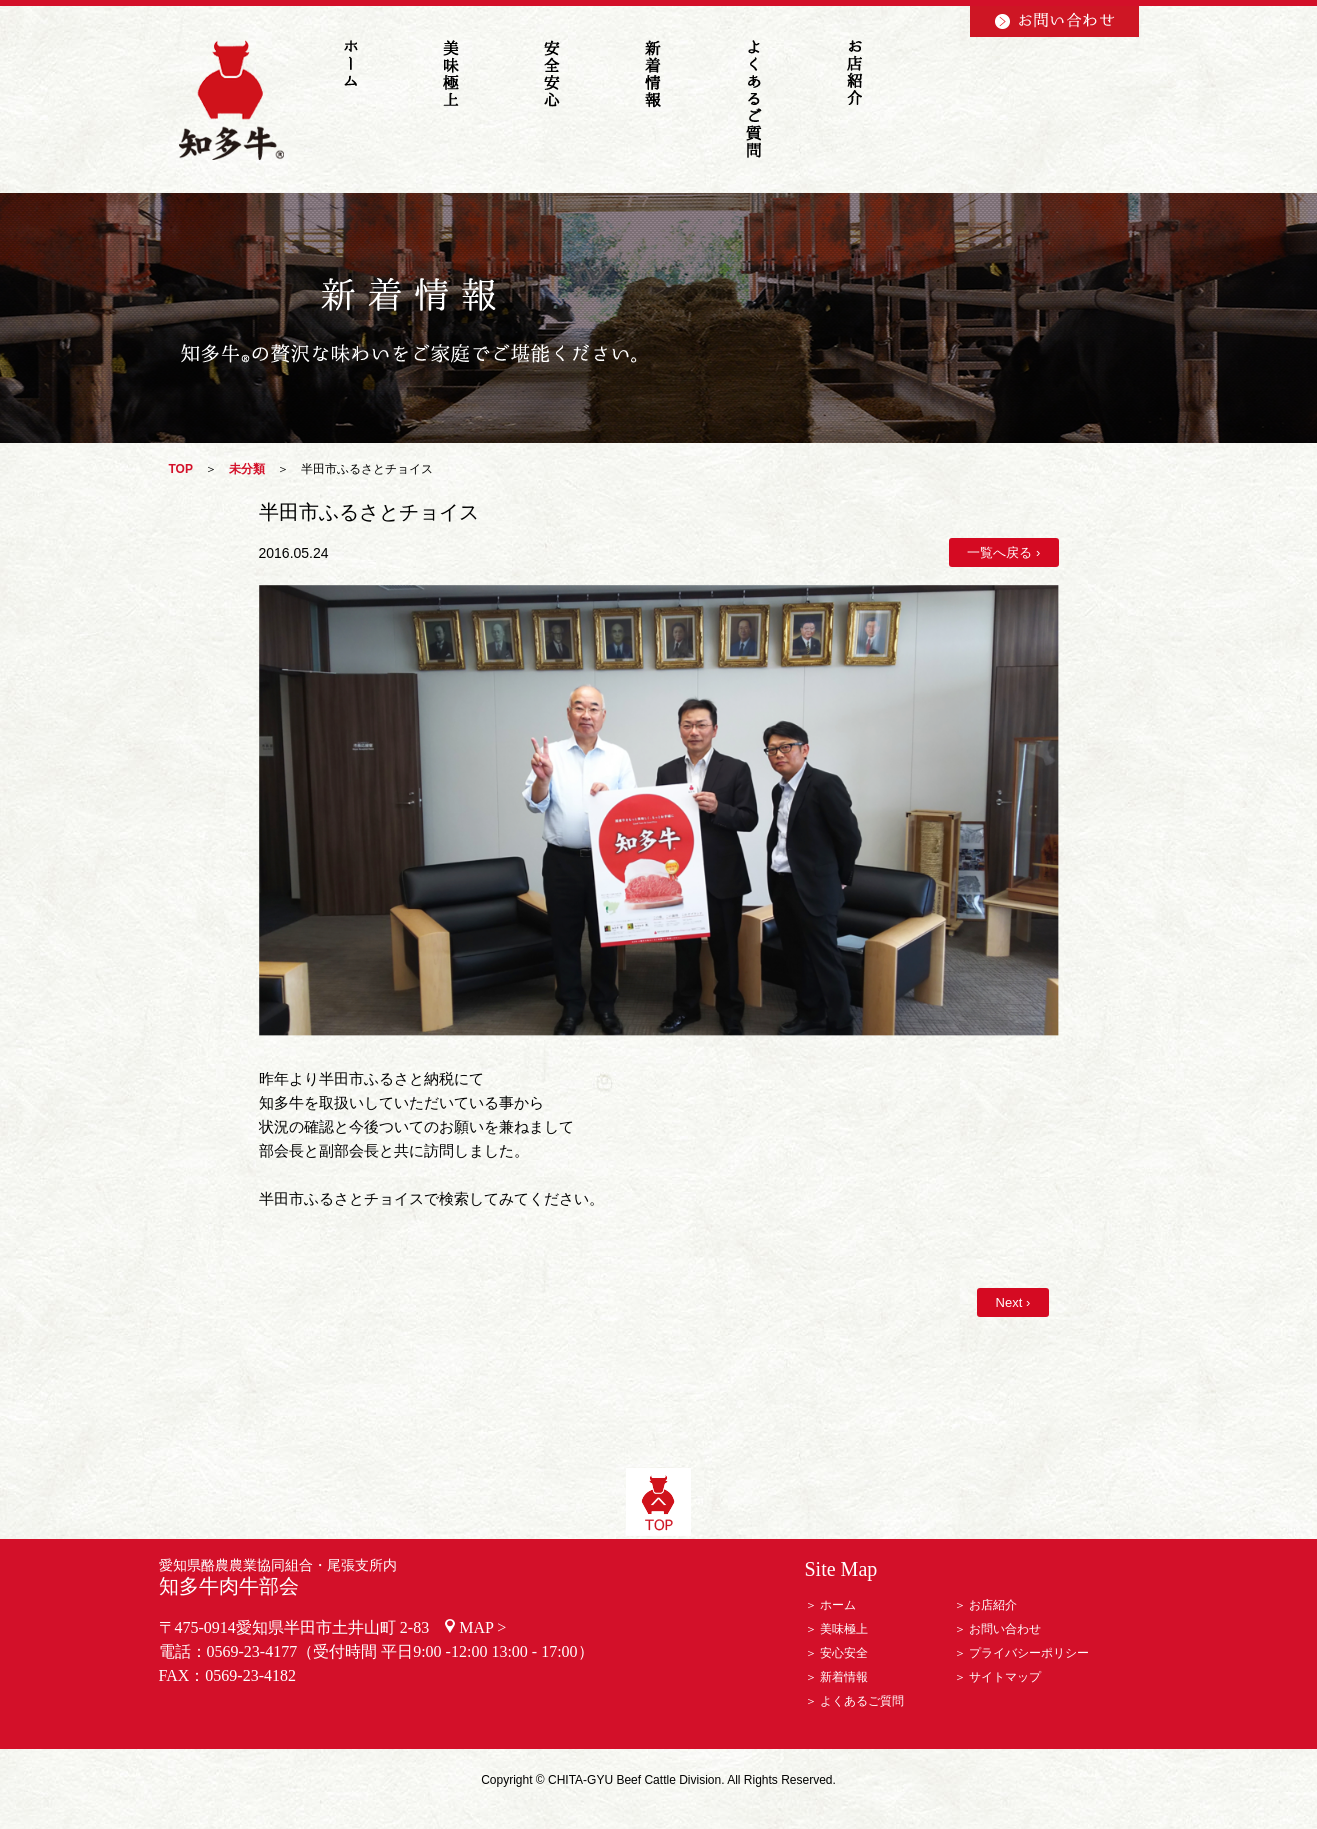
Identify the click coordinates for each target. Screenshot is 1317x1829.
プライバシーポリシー (1029, 1653)
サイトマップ (1005, 1677)
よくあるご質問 (862, 1701)
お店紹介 (993, 1605)
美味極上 (844, 1629)
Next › (1012, 1302)
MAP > (482, 1627)
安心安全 (844, 1653)
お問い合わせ (1005, 1629)
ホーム (838, 1605)
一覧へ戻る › (1003, 552)
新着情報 (844, 1677)
